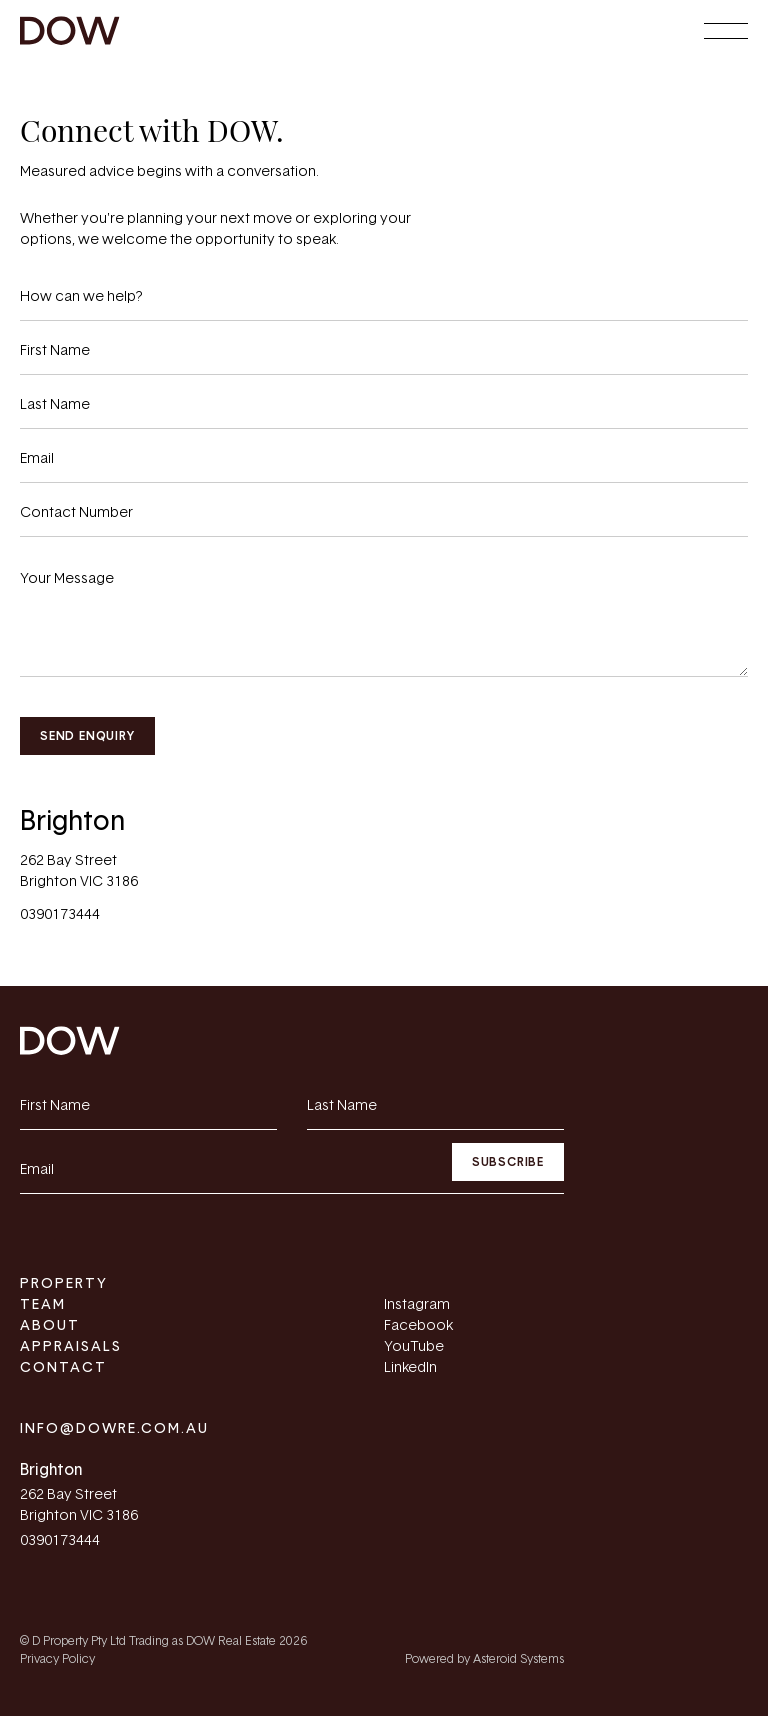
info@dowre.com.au (114, 1429)
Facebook (418, 1326)
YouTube (414, 1347)
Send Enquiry (87, 736)
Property (64, 1284)
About (50, 1326)
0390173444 (60, 915)
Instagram (417, 1305)
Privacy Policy (57, 1659)
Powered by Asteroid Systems (484, 1659)
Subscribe (508, 1162)
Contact (63, 1368)
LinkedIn (410, 1368)
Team (43, 1305)
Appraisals (71, 1347)
